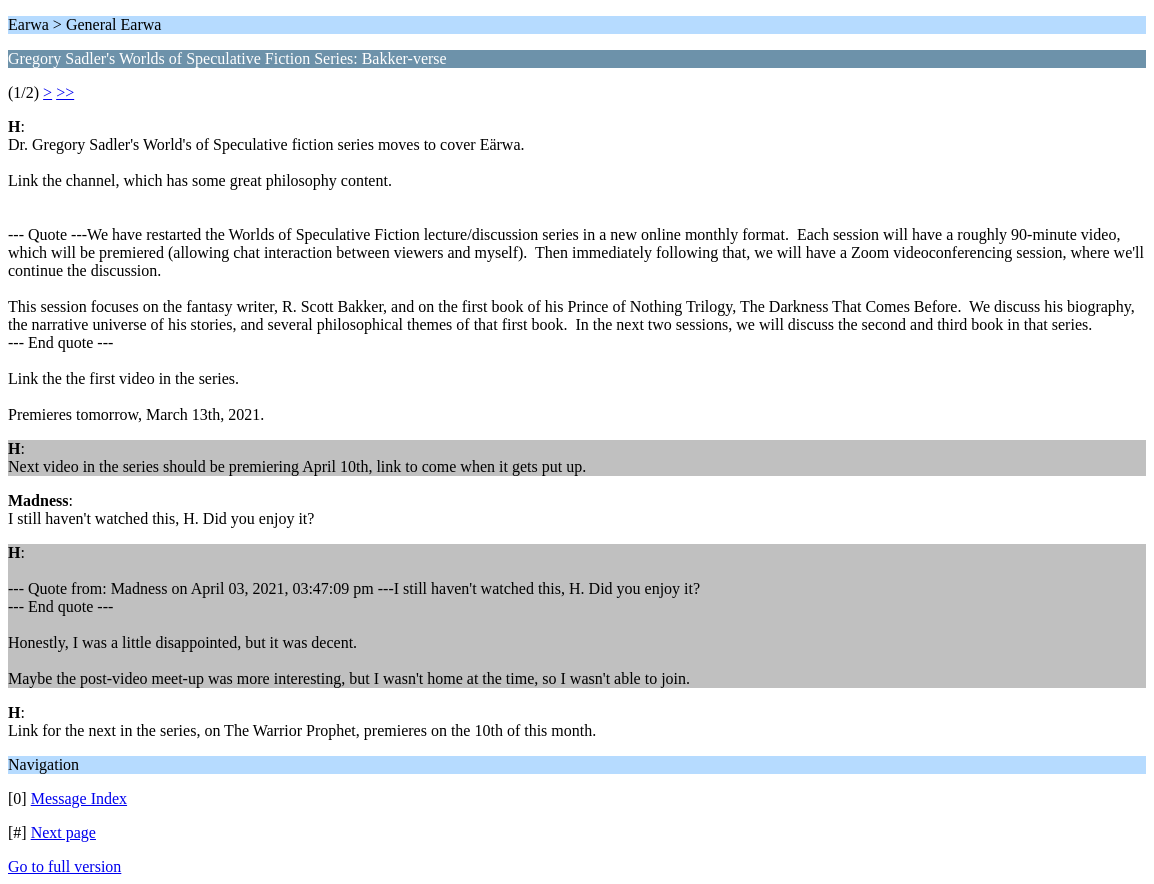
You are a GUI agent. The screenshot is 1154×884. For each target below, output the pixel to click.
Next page (63, 832)
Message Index (79, 798)
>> (65, 92)
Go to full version (64, 866)
